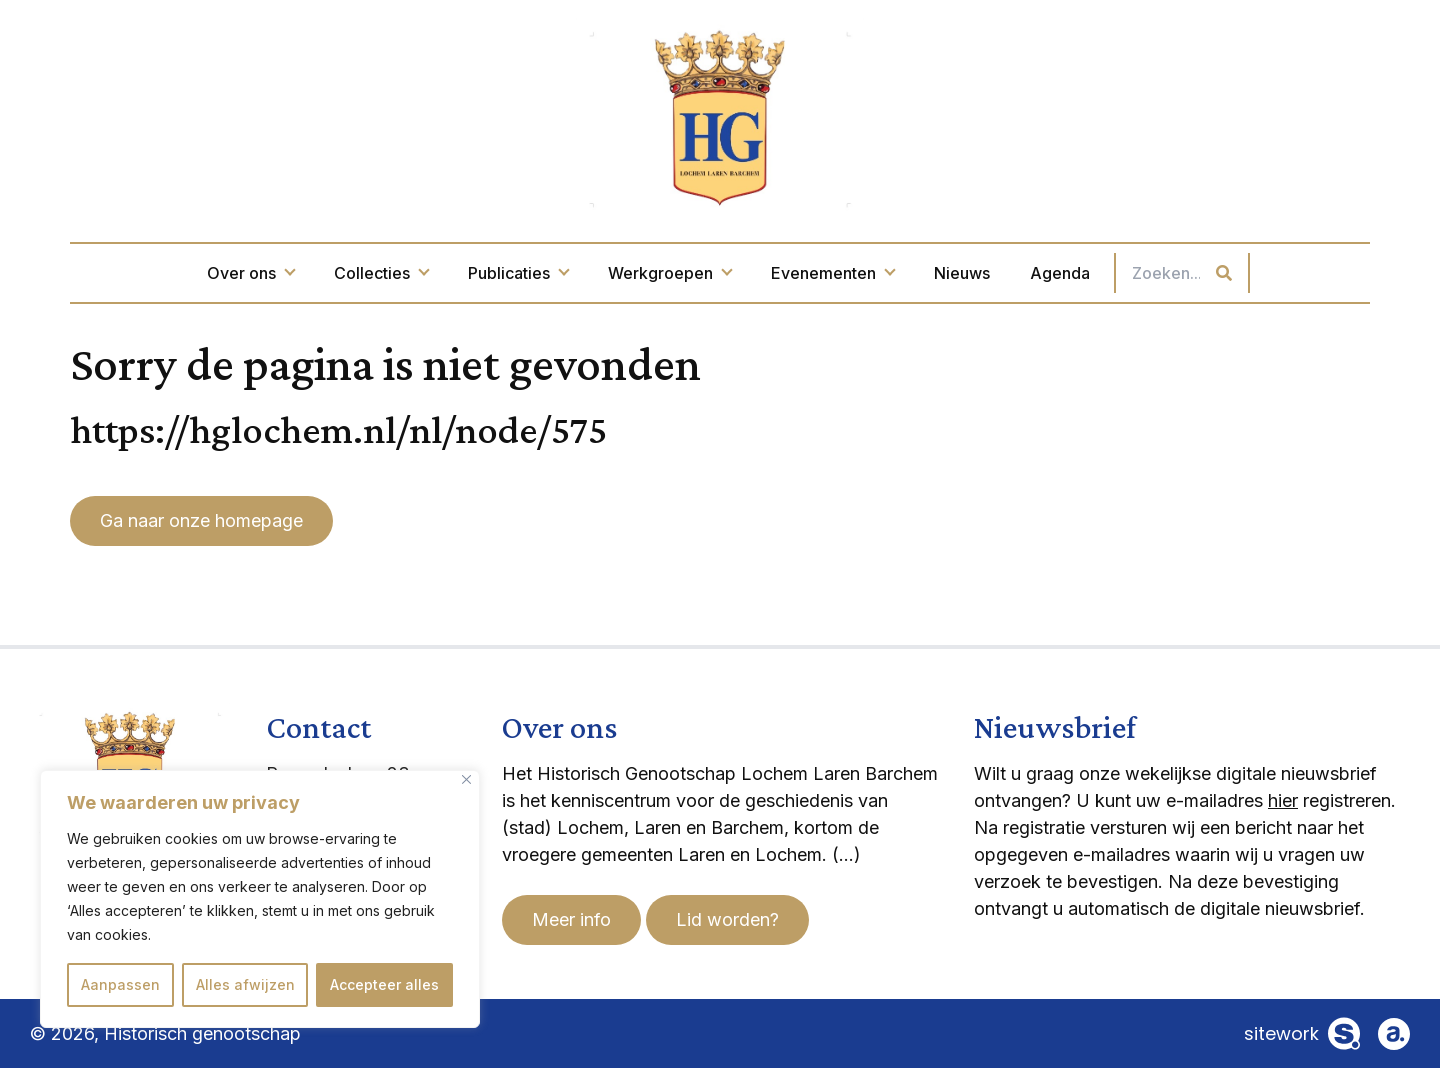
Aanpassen (120, 984)
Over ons (250, 273)
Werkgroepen (669, 273)
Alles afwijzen (245, 984)
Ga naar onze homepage (201, 520)
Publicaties (518, 273)
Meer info (571, 919)
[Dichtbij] (466, 779)
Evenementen (832, 273)
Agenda (1060, 273)
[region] (260, 899)
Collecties (381, 273)
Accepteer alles (384, 984)
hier (1283, 800)
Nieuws (962, 273)
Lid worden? (727, 919)
